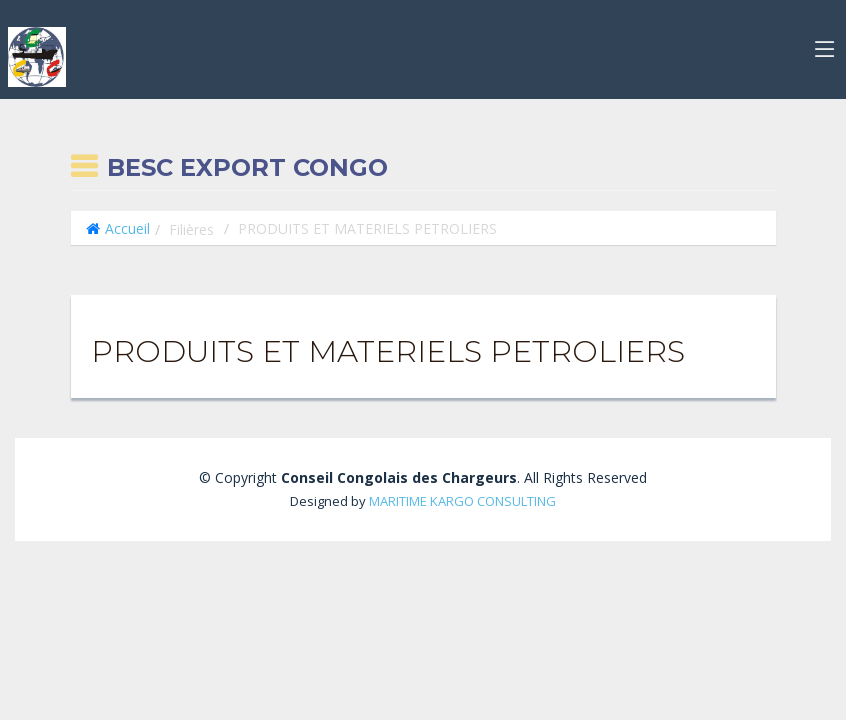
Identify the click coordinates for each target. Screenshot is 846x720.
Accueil (127, 228)
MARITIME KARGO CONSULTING (462, 501)
